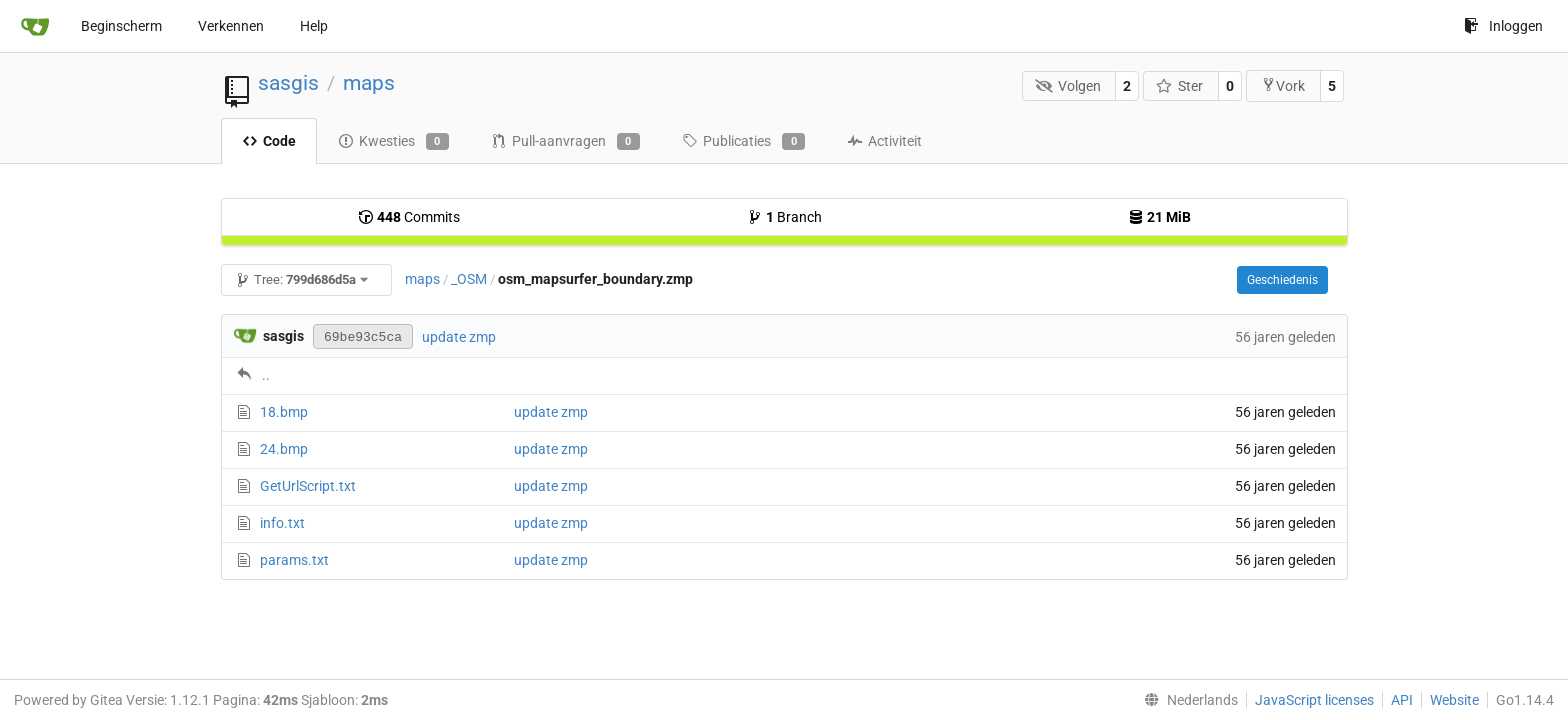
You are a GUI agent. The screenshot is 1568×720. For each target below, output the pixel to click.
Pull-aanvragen (565, 142)
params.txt (294, 560)
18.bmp (284, 412)
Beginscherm (121, 26)
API (1402, 700)
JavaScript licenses (1314, 700)
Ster (1180, 86)
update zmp (459, 337)
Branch (784, 217)
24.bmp (284, 449)
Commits (409, 217)
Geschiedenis (1282, 280)
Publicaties (743, 142)
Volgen (1068, 86)
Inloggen (1503, 26)
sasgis (288, 83)
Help (314, 26)
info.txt (282, 523)
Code (269, 141)
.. (266, 375)
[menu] (1187, 700)
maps (369, 83)
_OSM (469, 279)
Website (1454, 700)
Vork (1283, 85)
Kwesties (393, 142)
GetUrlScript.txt (308, 486)
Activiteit (884, 141)
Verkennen (231, 26)
